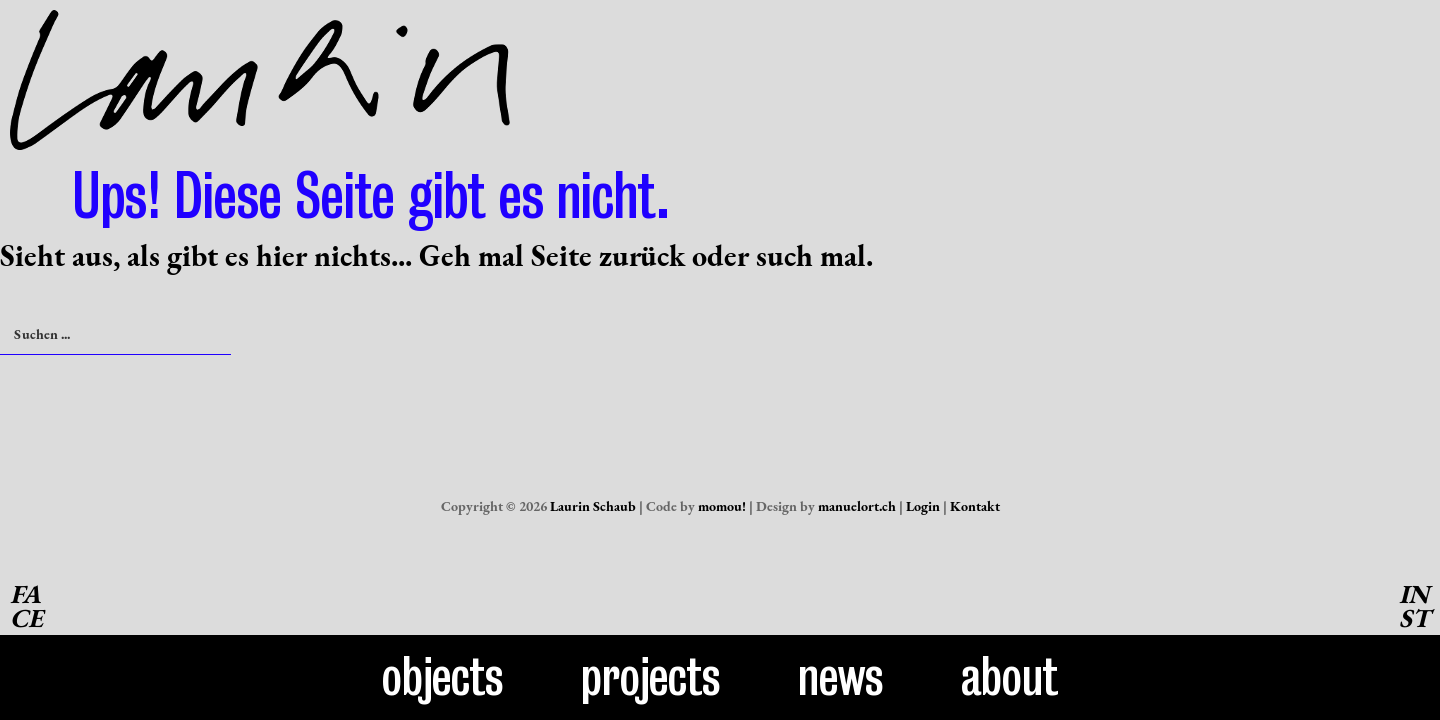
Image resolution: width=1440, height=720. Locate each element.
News (841, 677)
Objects (443, 677)
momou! (722, 506)
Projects (651, 677)
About (1009, 677)
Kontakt (975, 506)
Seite (561, 255)
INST (1414, 606)
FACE (26, 606)
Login (923, 506)
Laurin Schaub (593, 506)
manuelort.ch (857, 506)
